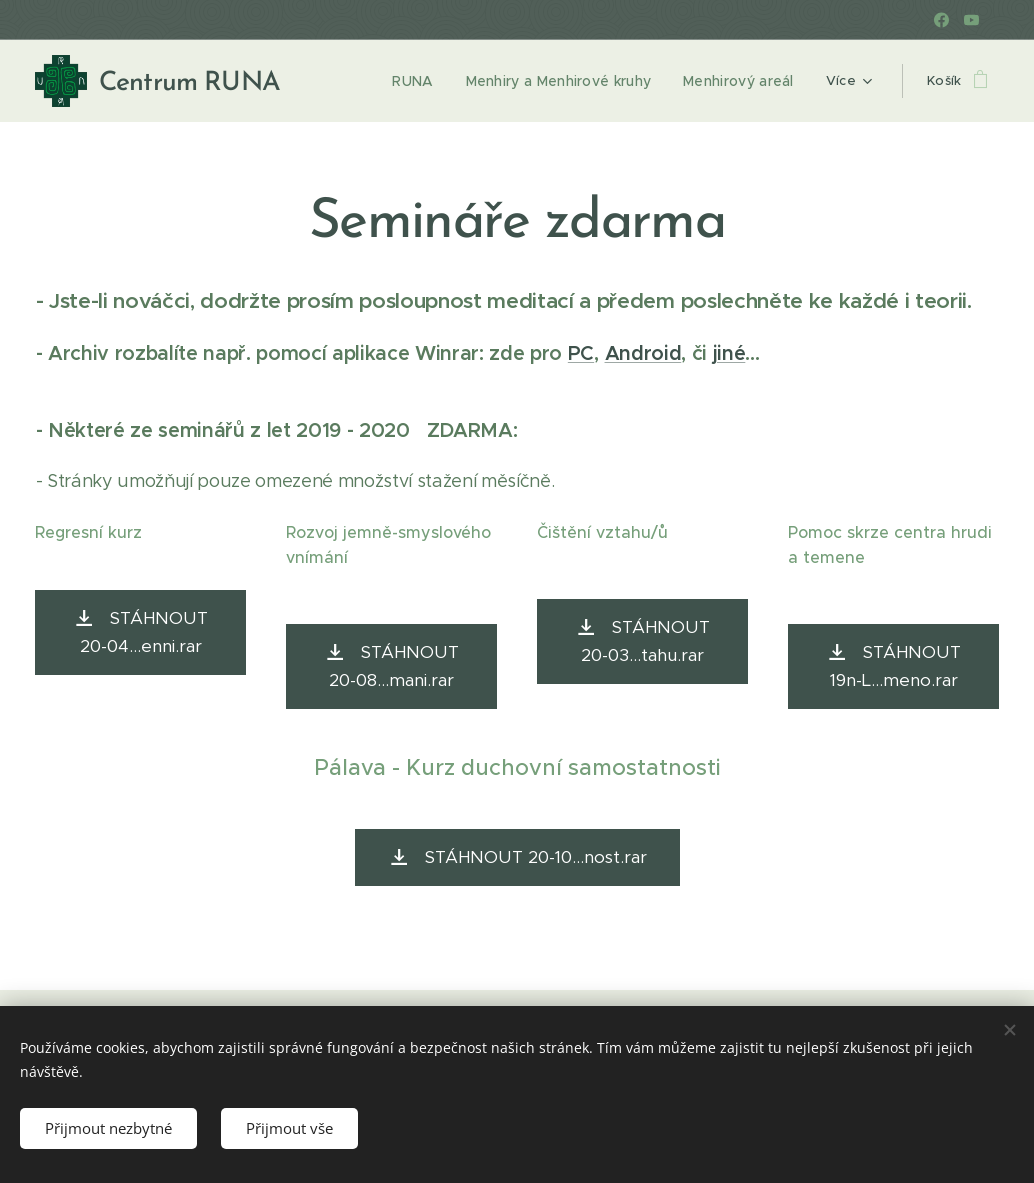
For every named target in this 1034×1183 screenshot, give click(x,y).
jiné (729, 353)
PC (581, 353)
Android (643, 353)
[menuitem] (418, 81)
